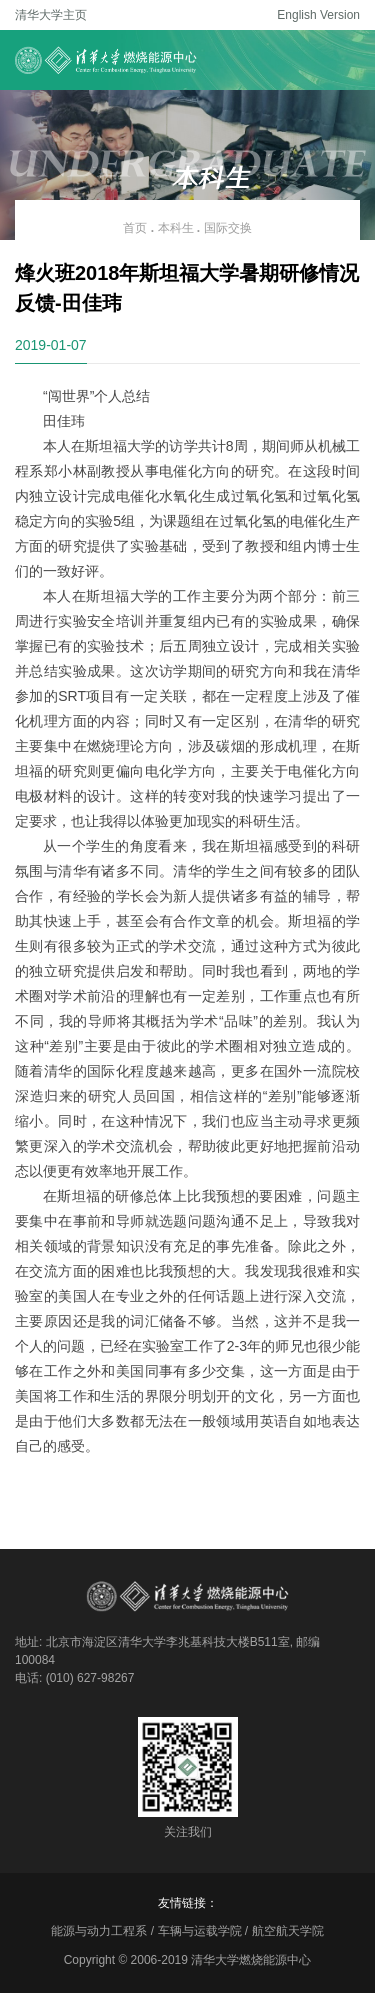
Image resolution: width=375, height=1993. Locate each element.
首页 (135, 228)
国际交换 (228, 228)
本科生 (176, 228)
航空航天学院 (288, 1931)
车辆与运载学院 (200, 1931)
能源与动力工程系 (99, 1931)
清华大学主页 (51, 15)
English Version (318, 15)
